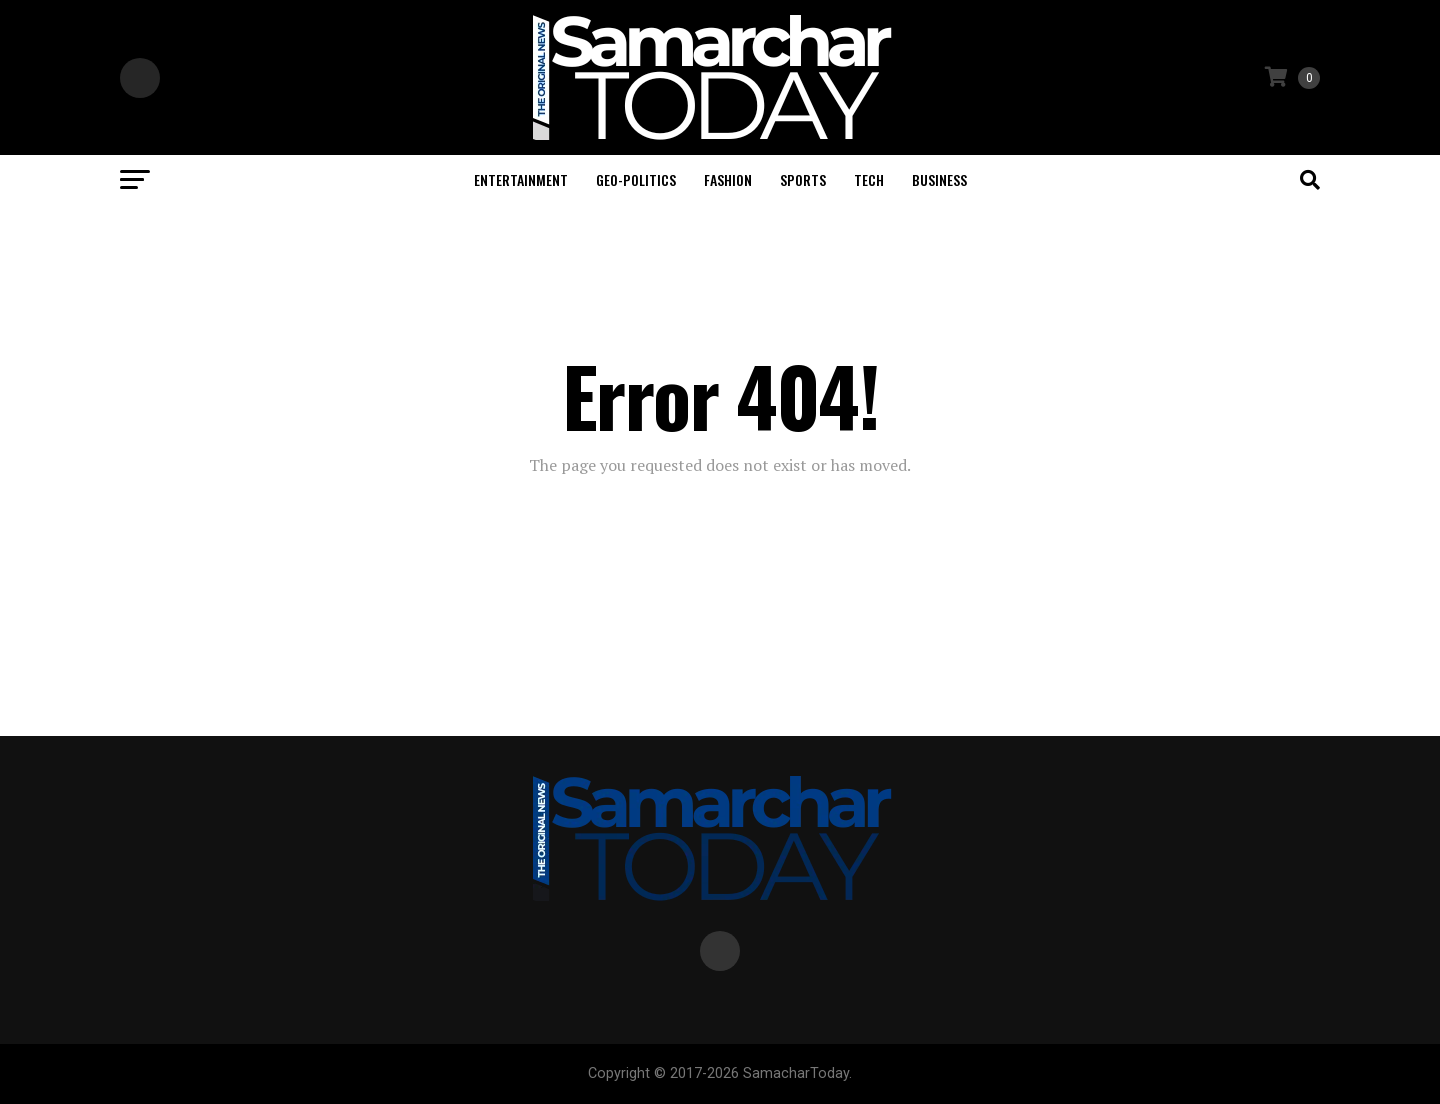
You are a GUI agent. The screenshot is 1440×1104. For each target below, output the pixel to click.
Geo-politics (636, 179)
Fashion (728, 179)
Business (939, 179)
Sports (803, 179)
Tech (869, 179)
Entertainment (521, 179)
